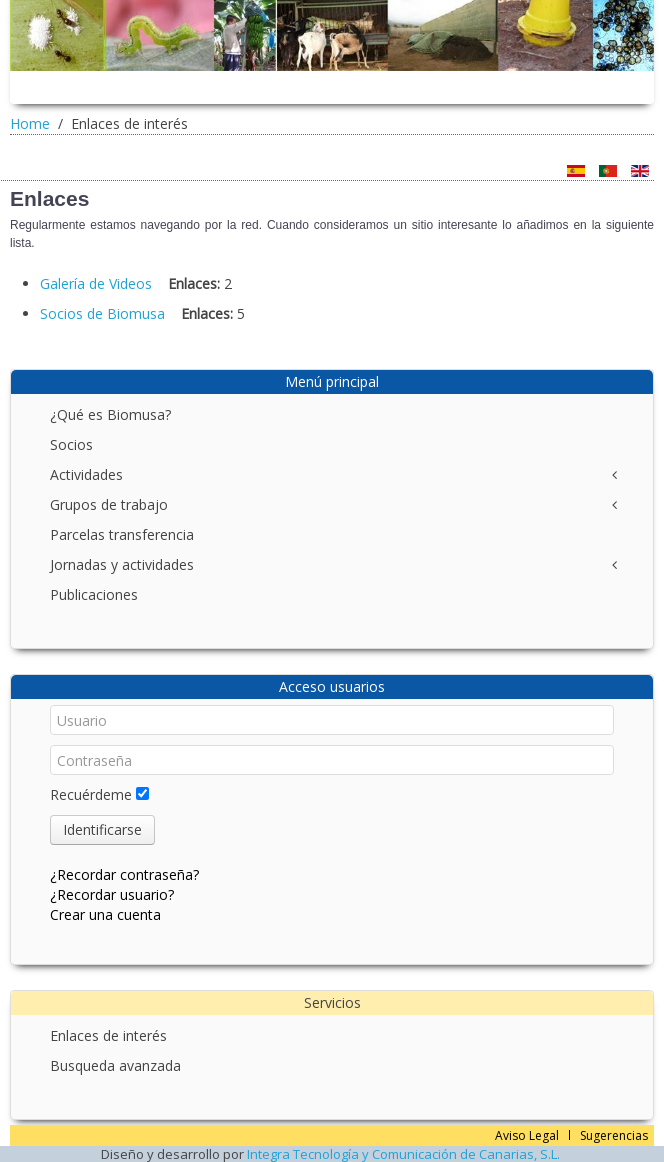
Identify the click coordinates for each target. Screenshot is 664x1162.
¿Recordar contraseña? (124, 874)
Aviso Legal (527, 1135)
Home (30, 123)
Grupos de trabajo (109, 504)
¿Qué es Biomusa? (110, 414)
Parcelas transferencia (122, 534)
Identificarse (102, 829)
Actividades (86, 474)
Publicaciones (94, 594)
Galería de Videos (96, 283)
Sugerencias (614, 1135)
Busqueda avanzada (115, 1065)
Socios (71, 444)
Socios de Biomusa (102, 313)
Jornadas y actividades (122, 564)
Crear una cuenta (105, 914)
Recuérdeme (91, 794)
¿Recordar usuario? (112, 894)
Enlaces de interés (108, 1035)
